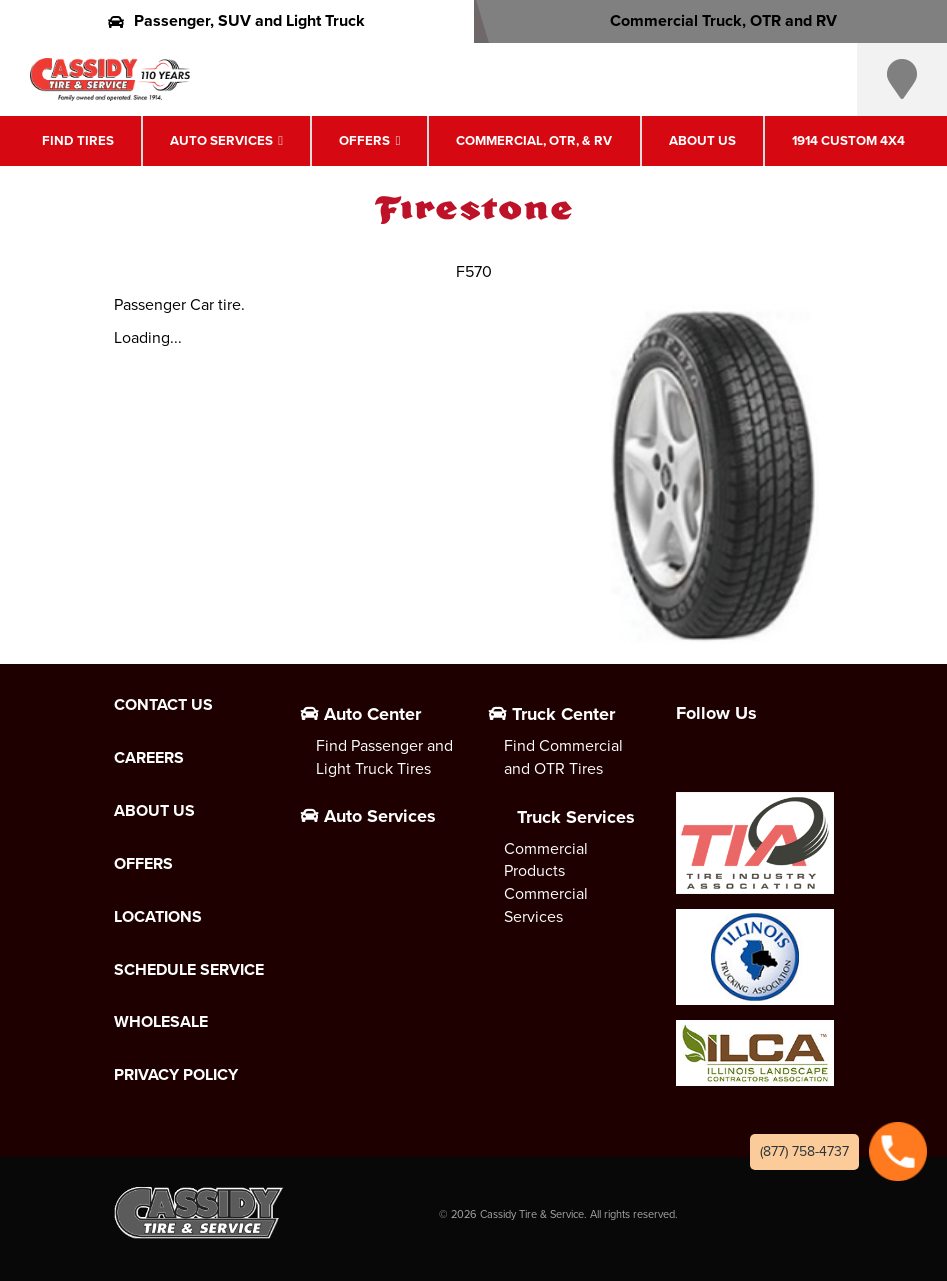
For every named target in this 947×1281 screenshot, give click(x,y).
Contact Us (163, 705)
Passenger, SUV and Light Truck (236, 20)
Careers (149, 758)
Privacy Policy (176, 1075)
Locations (158, 917)
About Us (702, 140)
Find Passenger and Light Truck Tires (384, 757)
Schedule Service (189, 970)
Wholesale (161, 1022)
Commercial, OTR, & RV (534, 140)
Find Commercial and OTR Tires (563, 757)
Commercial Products (546, 860)
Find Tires (78, 140)
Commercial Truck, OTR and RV (710, 20)
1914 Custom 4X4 (848, 140)
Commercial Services (546, 905)
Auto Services (221, 140)
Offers (364, 140)
